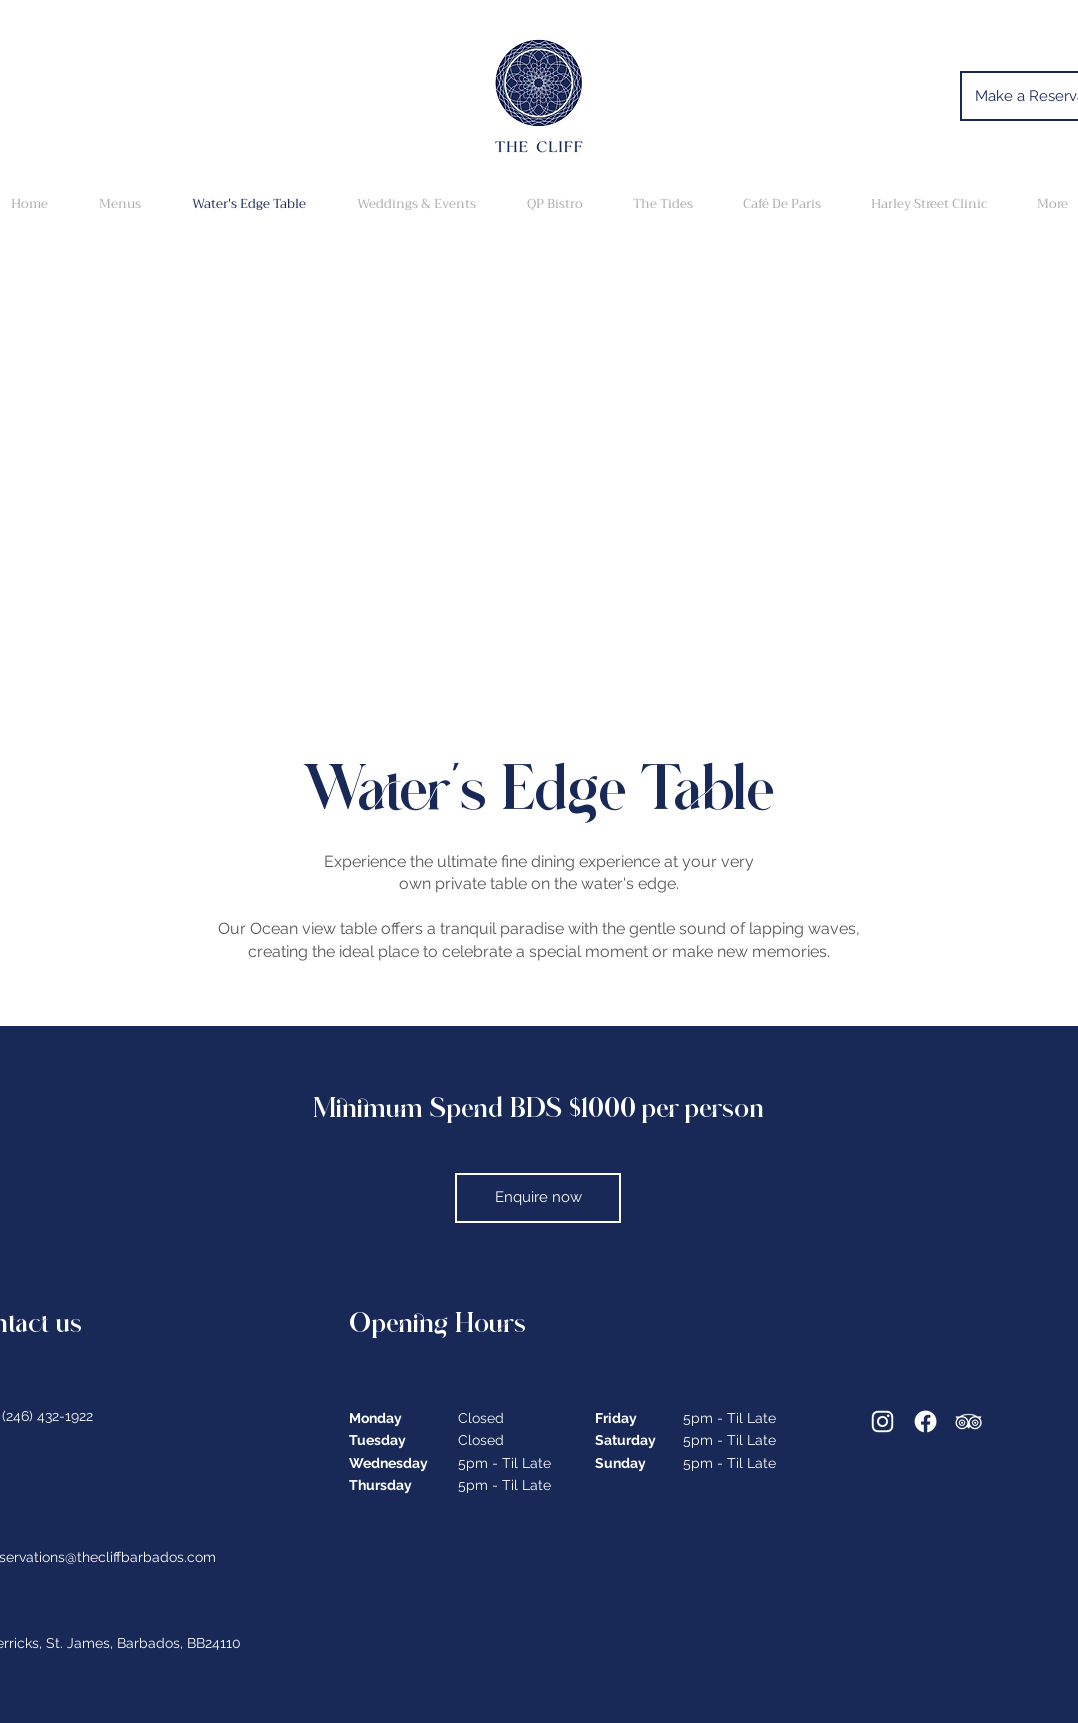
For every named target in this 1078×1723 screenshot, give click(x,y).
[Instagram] (882, 1421)
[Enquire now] (538, 1198)
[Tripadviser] (968, 1421)
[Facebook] (925, 1421)
